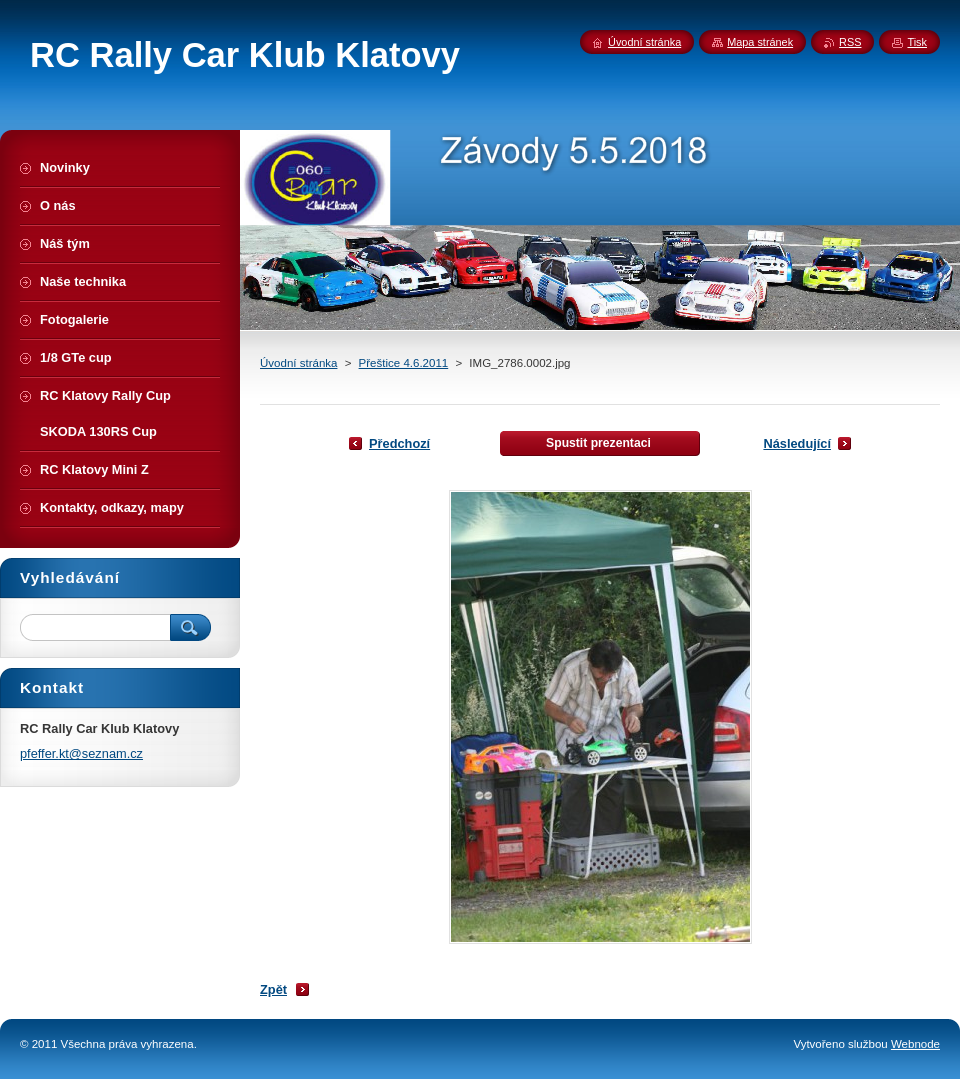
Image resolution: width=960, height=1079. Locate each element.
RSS (850, 42)
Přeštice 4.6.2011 (404, 363)
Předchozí (399, 443)
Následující (797, 443)
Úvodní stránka (298, 363)
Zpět (273, 989)
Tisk (917, 42)
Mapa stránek (760, 42)
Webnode (915, 1044)
